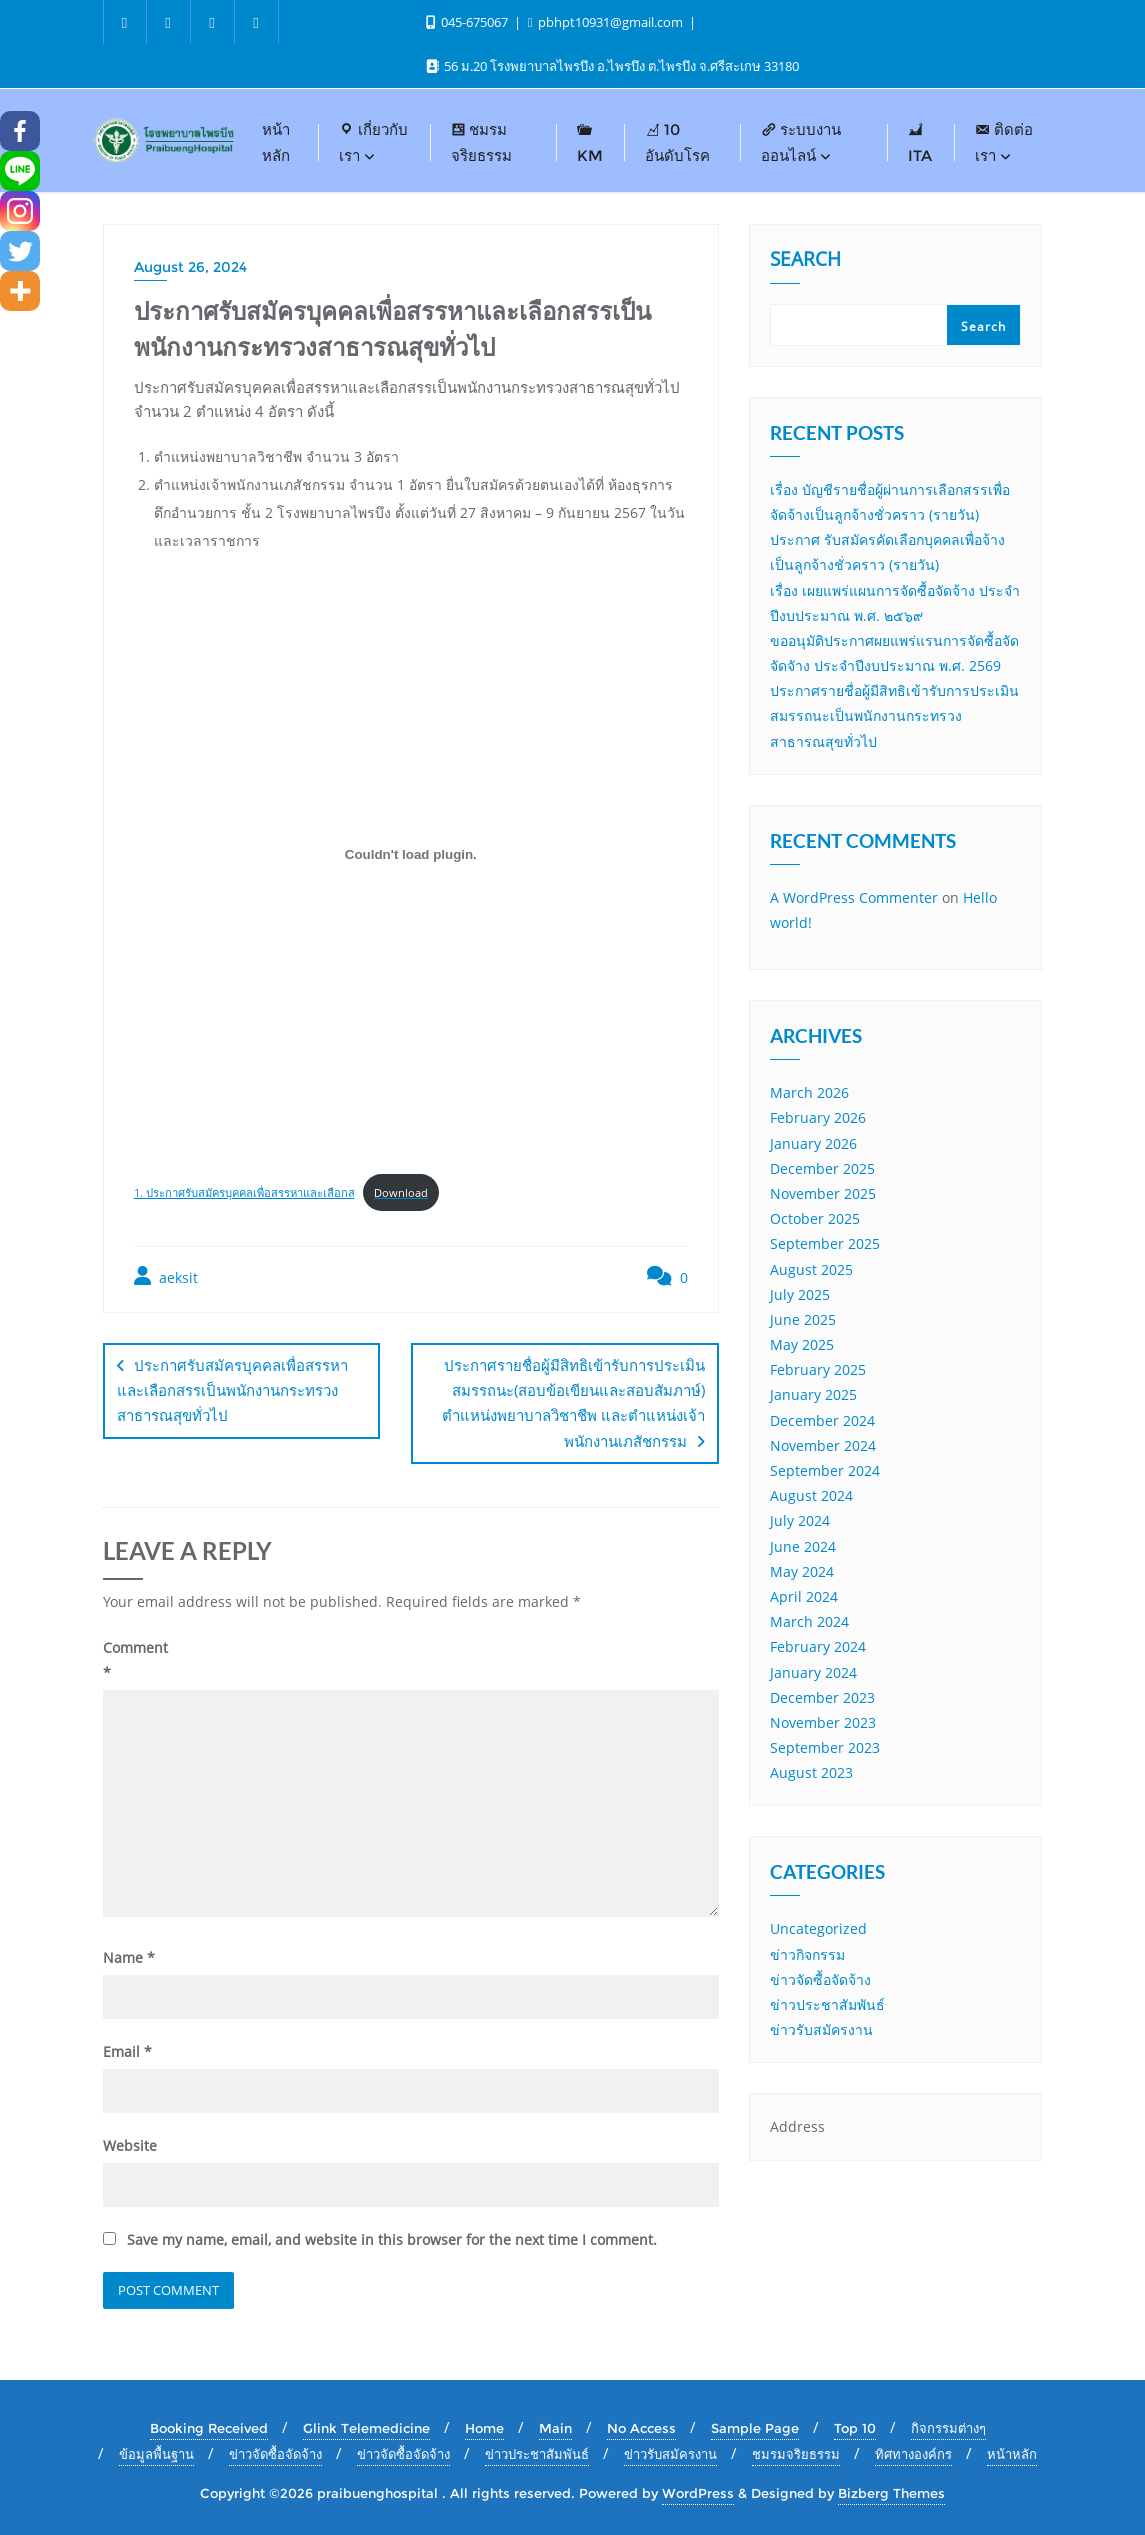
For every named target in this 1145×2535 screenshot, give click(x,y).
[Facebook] (20, 131)
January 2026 (813, 1143)
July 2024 (800, 1520)
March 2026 (809, 1092)
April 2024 (804, 1596)
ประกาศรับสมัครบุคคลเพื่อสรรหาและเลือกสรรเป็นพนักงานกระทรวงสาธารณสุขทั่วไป (232, 1390)
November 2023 (823, 1722)
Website (130, 2144)
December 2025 (822, 1168)
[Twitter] (20, 251)
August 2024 (811, 1495)
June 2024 (803, 1546)
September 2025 (825, 1243)
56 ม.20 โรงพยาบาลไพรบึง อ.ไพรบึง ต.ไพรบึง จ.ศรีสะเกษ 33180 (612, 66)
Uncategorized (818, 1928)
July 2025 (800, 1294)
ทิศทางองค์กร (913, 2453)
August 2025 (811, 1269)
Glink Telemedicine (366, 2427)
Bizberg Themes (891, 2492)
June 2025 (803, 1319)
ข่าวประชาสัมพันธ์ (827, 2004)
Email (127, 2050)
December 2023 (822, 1697)
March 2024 (809, 1621)
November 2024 (823, 1445)
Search (805, 261)
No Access (641, 2427)
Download (401, 1192)
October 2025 (815, 1218)
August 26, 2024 (190, 267)
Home (484, 2427)
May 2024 (802, 1571)
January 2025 (813, 1394)
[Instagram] (20, 211)
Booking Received (209, 2427)
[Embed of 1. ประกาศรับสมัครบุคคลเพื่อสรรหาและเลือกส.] (411, 855)
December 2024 (822, 1420)
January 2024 (813, 1672)
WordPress (698, 2492)
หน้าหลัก (1012, 2453)
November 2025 (823, 1193)
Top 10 (855, 2427)
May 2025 (802, 1344)
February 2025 (818, 1369)
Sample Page (755, 2427)
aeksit (166, 1276)
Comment (135, 1659)
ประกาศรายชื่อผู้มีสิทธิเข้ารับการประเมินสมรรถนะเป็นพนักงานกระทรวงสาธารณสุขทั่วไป (894, 715)
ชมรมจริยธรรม (796, 2453)
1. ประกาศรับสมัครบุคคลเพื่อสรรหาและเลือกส (244, 1192)
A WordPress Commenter (854, 897)
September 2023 (825, 1747)
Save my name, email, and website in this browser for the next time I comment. (392, 2238)
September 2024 (825, 1470)
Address (797, 2126)
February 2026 (818, 1117)
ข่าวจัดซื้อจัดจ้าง (820, 1979)
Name (129, 1956)
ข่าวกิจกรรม (807, 1954)
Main (555, 2427)
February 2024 (818, 1646)
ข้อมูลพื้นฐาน (156, 2453)
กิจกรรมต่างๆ (948, 2427)
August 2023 (811, 1772)
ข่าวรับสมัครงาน (821, 2029)
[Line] (20, 171)
